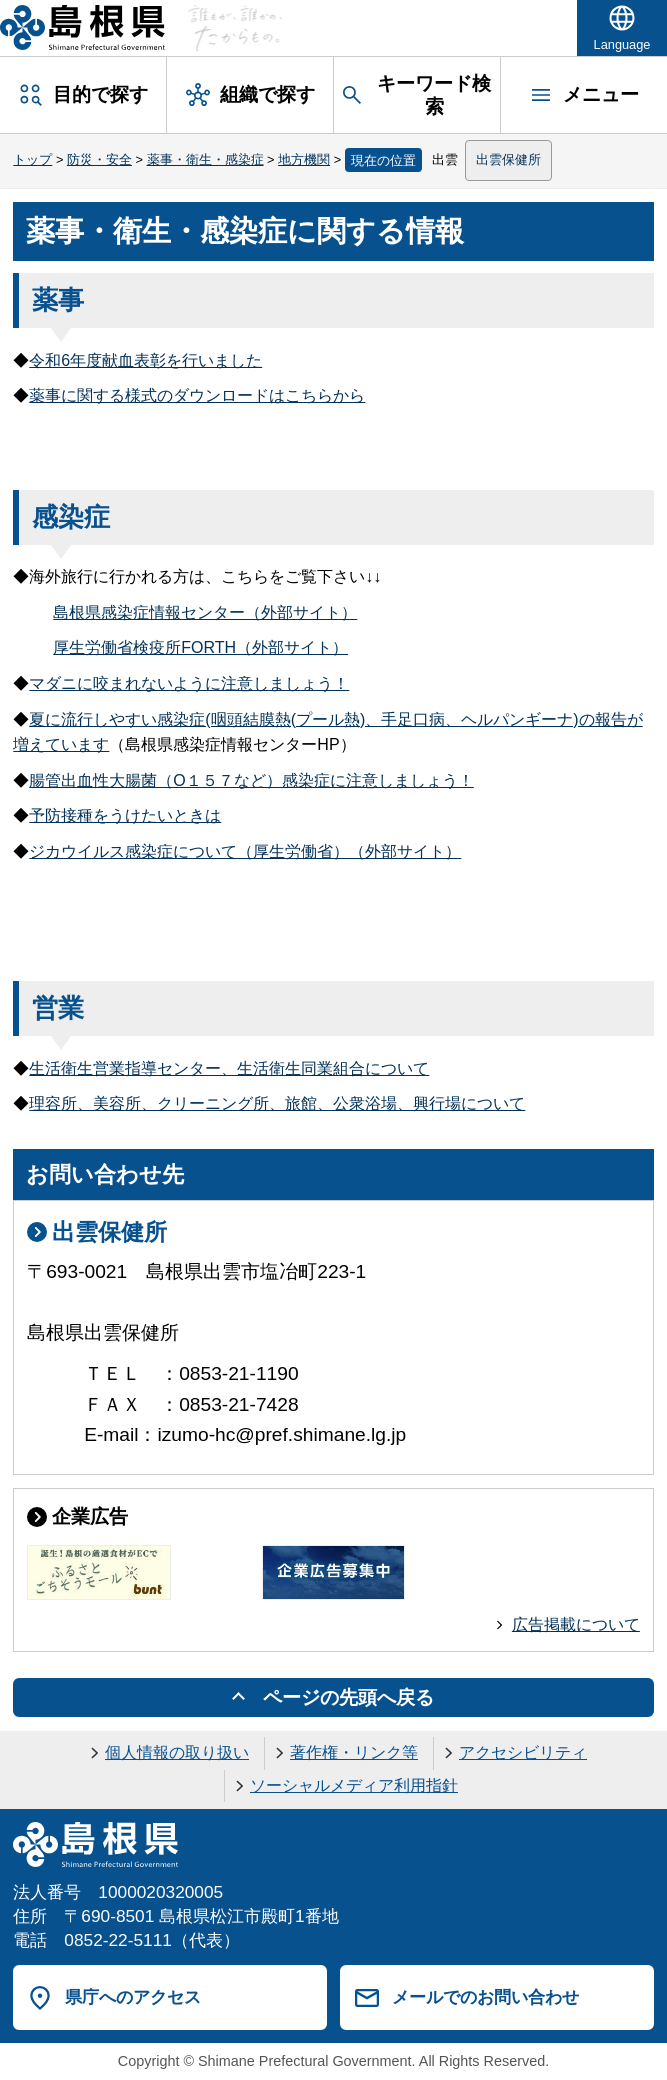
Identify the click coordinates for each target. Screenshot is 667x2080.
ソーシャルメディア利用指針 (354, 1785)
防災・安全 (99, 159)
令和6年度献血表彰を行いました (145, 360)
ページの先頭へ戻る (348, 1697)
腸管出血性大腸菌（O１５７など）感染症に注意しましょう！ (251, 780)
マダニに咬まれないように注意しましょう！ (189, 683)
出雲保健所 (508, 159)
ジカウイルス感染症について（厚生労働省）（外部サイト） (245, 851)
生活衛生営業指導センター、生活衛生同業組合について (229, 1068)
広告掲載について (576, 1624)
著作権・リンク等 (354, 1752)
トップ (32, 159)
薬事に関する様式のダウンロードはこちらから (197, 395)
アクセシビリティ (523, 1752)
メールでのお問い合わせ (485, 1997)
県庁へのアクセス (133, 1997)
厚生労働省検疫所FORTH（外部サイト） (200, 647)
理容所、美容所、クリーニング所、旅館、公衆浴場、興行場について (277, 1103)
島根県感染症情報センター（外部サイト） (205, 612)
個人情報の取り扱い (177, 1752)
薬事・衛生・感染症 (205, 159)
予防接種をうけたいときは (125, 815)
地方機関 (304, 159)
